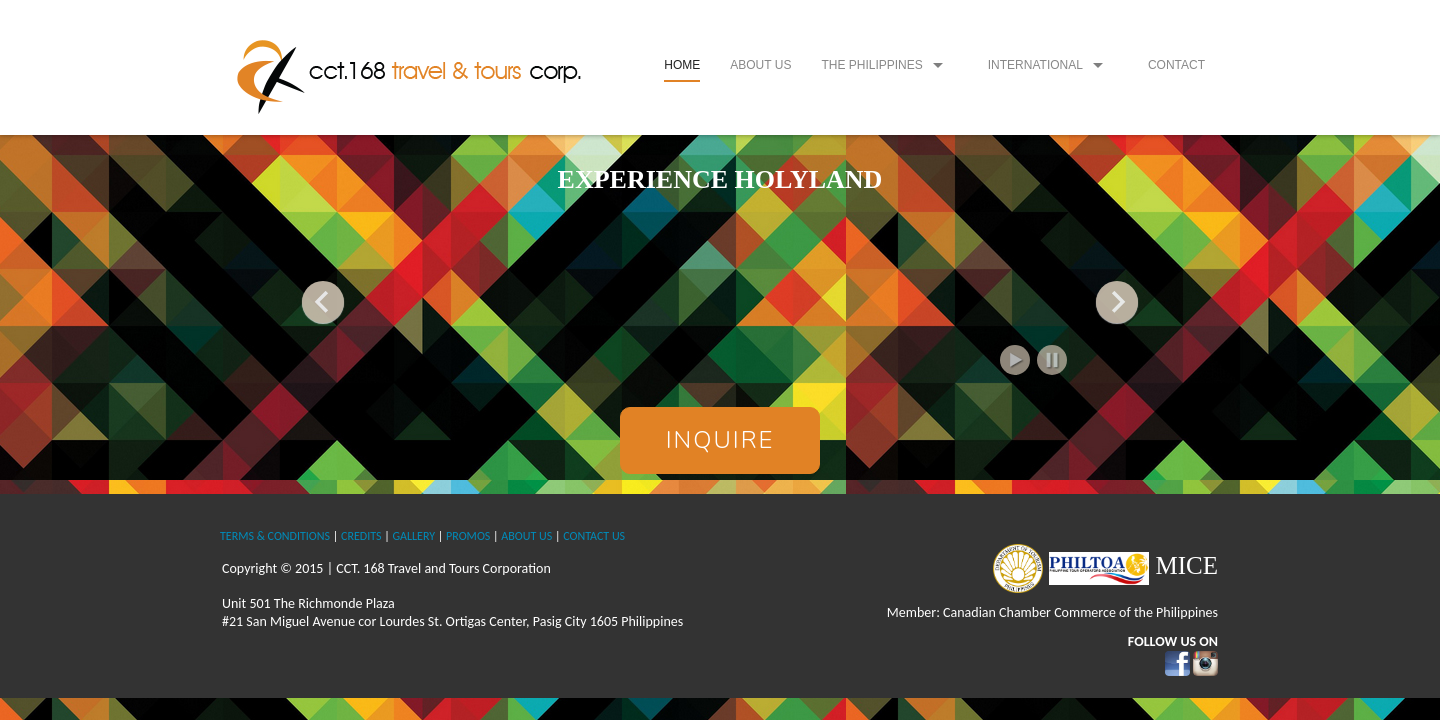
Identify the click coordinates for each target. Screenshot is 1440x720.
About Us (760, 65)
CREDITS (361, 536)
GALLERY (413, 536)
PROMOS (468, 536)
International (1035, 65)
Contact (1176, 65)
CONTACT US (594, 536)
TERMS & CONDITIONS (275, 536)
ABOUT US (526, 536)
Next (1117, 302)
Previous (323, 302)
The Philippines (871, 65)
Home (682, 65)
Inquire (720, 440)
